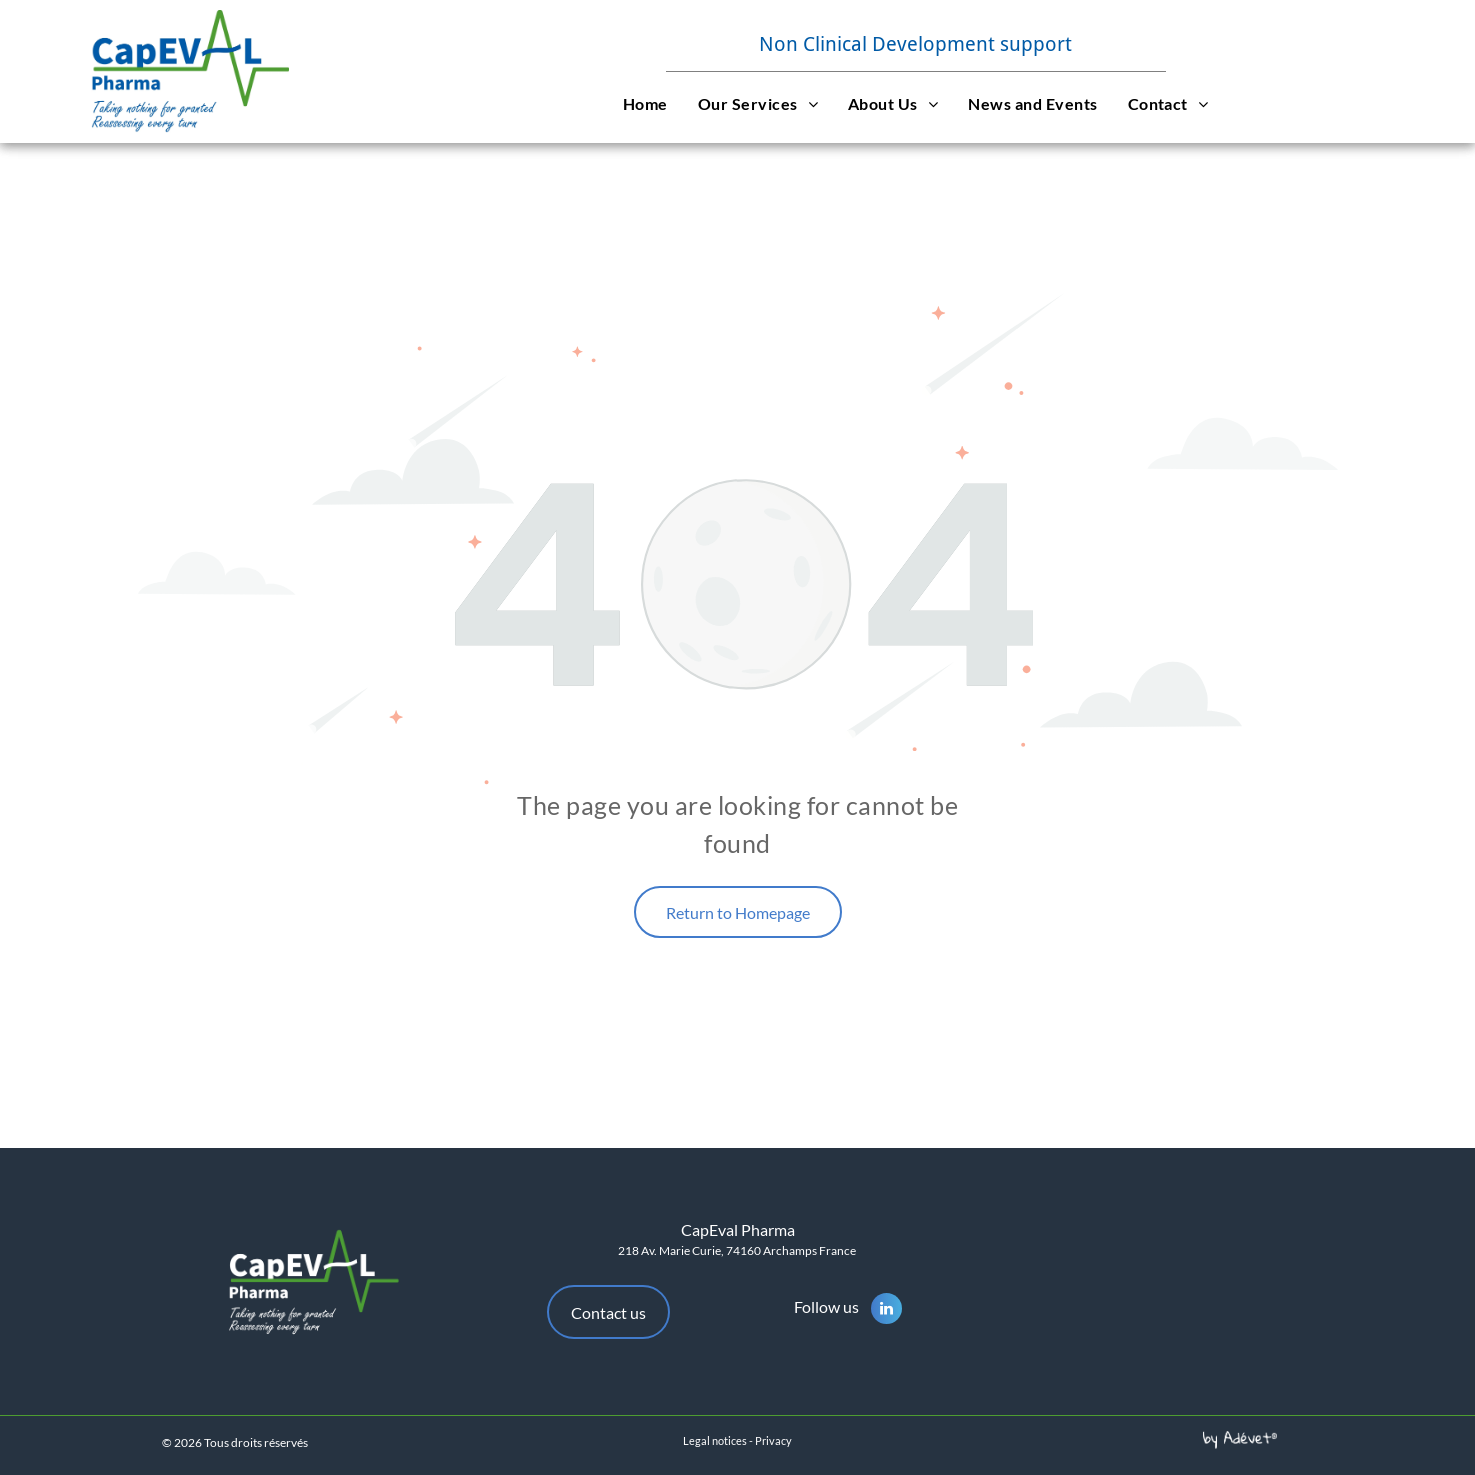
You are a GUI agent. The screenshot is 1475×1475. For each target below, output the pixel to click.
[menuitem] (645, 103)
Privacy (773, 1440)
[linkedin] (886, 1311)
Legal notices (715, 1440)
